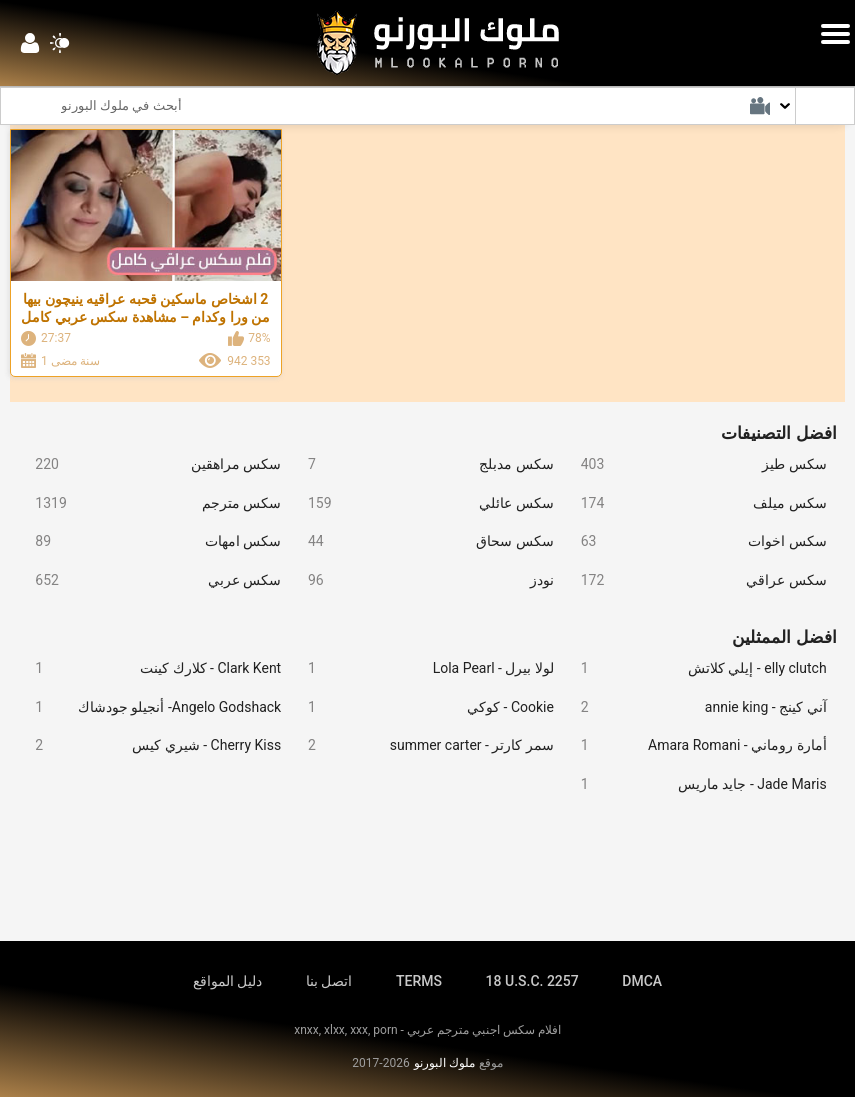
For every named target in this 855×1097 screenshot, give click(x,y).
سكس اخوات (695, 541)
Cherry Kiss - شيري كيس (150, 745)
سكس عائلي (422, 503)
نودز (422, 580)
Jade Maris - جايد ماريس (695, 784)
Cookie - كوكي (422, 707)
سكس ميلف (695, 503)
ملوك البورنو (444, 1063)
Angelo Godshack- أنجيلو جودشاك (150, 707)
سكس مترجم (150, 503)
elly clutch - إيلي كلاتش (695, 668)
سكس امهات (150, 541)
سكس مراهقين (150, 464)
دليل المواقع (227, 981)
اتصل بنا (329, 981)
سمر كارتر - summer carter (422, 745)
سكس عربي (150, 580)
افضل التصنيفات (778, 433)
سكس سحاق (422, 541)
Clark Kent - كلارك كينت (150, 668)
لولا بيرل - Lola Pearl (422, 668)
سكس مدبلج (422, 464)
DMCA (642, 981)
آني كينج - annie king (695, 707)
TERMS (419, 981)
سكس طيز (695, 464)
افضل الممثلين (784, 637)
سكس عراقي (695, 580)
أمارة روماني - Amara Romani (695, 745)
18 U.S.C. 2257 (532, 981)
